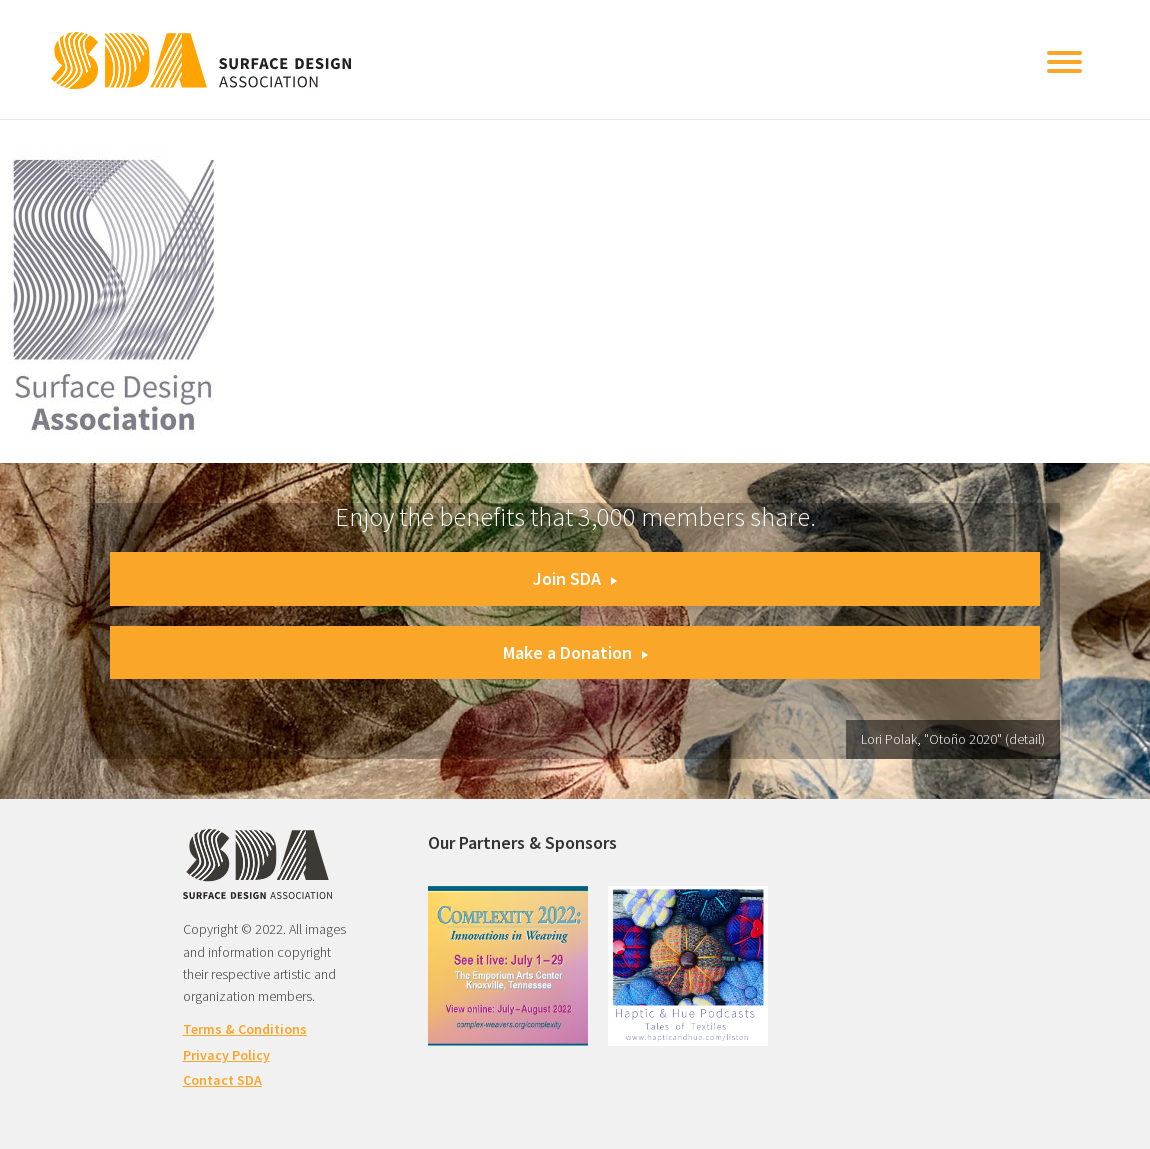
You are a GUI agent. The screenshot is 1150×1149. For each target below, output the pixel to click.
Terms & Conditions (245, 1029)
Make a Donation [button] (575, 652)
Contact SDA (222, 1080)
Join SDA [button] (575, 578)
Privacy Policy (226, 1055)
